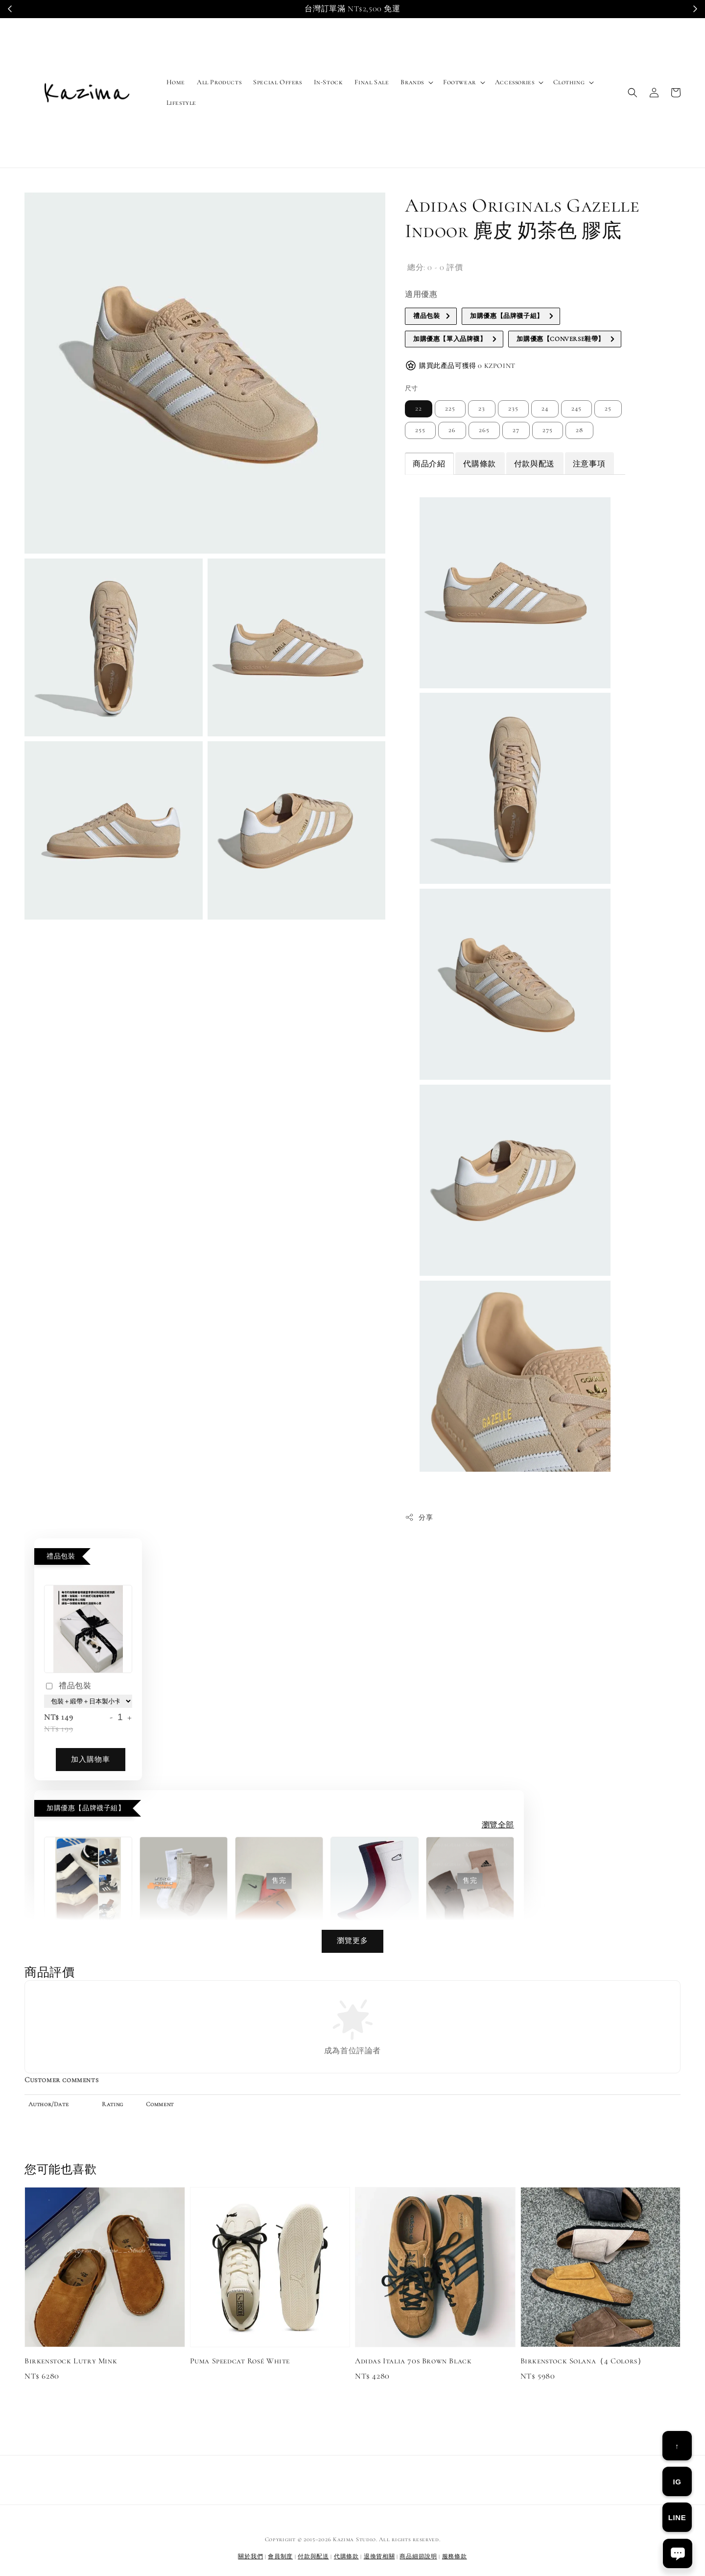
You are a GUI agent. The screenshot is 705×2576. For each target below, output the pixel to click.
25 (608, 409)
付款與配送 (534, 464)
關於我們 (250, 2556)
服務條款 (454, 2556)
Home (175, 82)
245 (576, 409)
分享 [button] (419, 1517)
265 (484, 430)
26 (452, 430)
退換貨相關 (379, 2556)
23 (481, 409)
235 (513, 409)
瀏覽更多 (352, 1940)
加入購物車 (90, 1759)
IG (677, 2482)
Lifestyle (181, 102)
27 (516, 430)
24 (544, 409)
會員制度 (280, 2556)
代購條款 (479, 464)
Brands (412, 82)
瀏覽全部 (498, 1825)
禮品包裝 (67, 1686)
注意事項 (589, 464)
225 (450, 409)
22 (418, 409)
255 (420, 430)
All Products (219, 82)
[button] (632, 92)
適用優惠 (421, 294)
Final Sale (371, 82)
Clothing (569, 82)
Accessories (515, 82)
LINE (677, 2517)
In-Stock (328, 82)
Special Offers (277, 82)
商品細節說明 (418, 2556)
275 (547, 430)
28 (579, 430)
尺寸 (411, 388)
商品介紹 (429, 464)
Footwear (459, 82)
